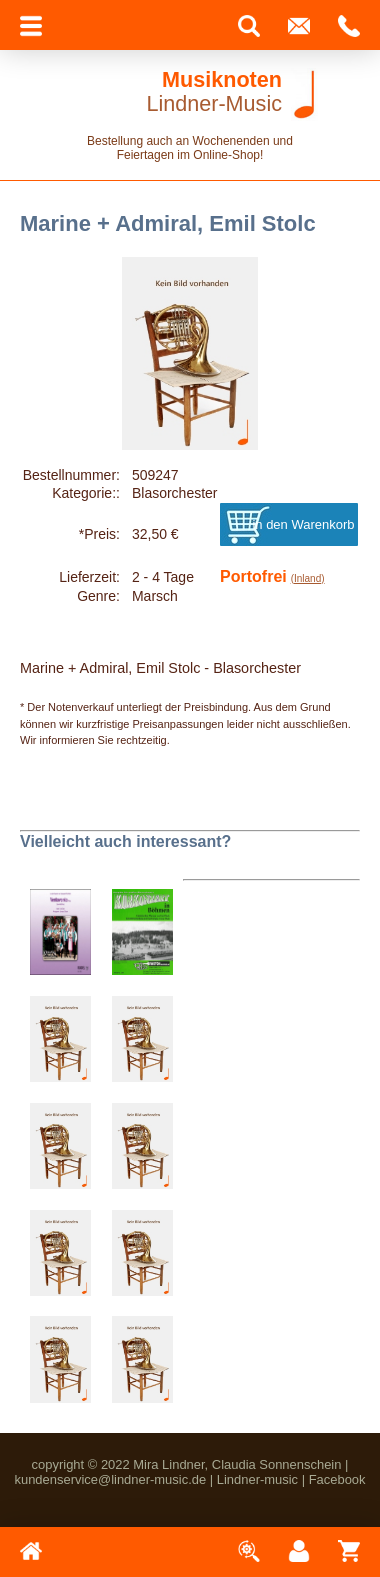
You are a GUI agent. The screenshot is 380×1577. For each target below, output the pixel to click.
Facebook (337, 1479)
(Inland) (308, 578)
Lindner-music (257, 1479)
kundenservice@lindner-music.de (110, 1479)
